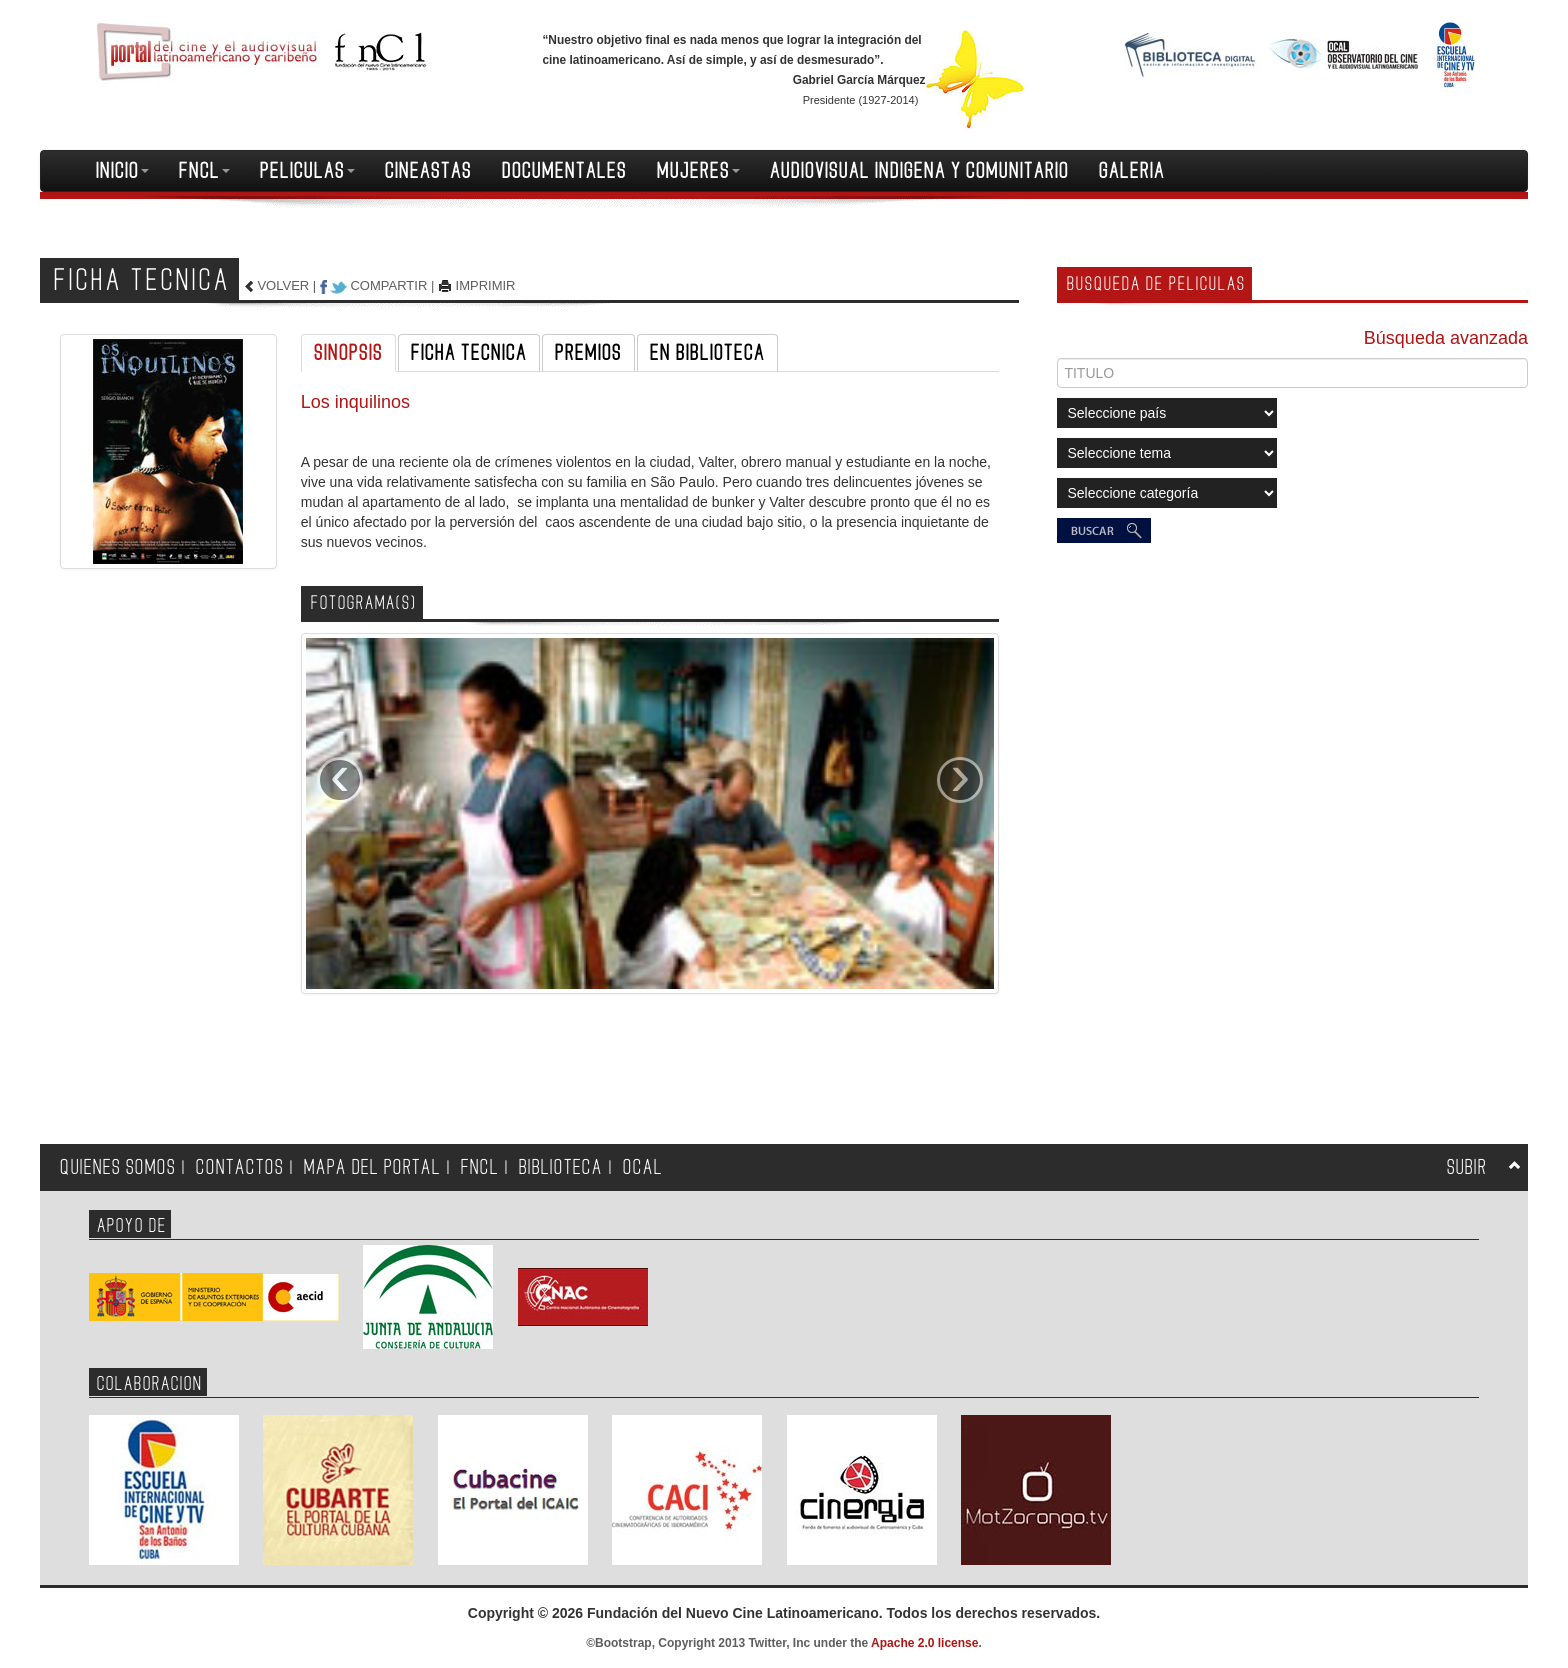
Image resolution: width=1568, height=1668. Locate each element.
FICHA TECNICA (469, 353)
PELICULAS (307, 171)
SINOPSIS (348, 353)
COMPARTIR (388, 285)
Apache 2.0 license (924, 1643)
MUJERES (698, 171)
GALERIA (1132, 171)
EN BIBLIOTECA (707, 353)
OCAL (643, 1167)
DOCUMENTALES (564, 171)
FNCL (204, 171)
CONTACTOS (240, 1167)
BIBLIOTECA (561, 1167)
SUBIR (1467, 1167)
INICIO (122, 171)
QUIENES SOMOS (118, 1167)
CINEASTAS (428, 171)
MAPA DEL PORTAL (372, 1167)
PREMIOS (588, 353)
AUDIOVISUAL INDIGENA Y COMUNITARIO (919, 171)
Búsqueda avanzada (1446, 338)
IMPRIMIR (486, 285)
